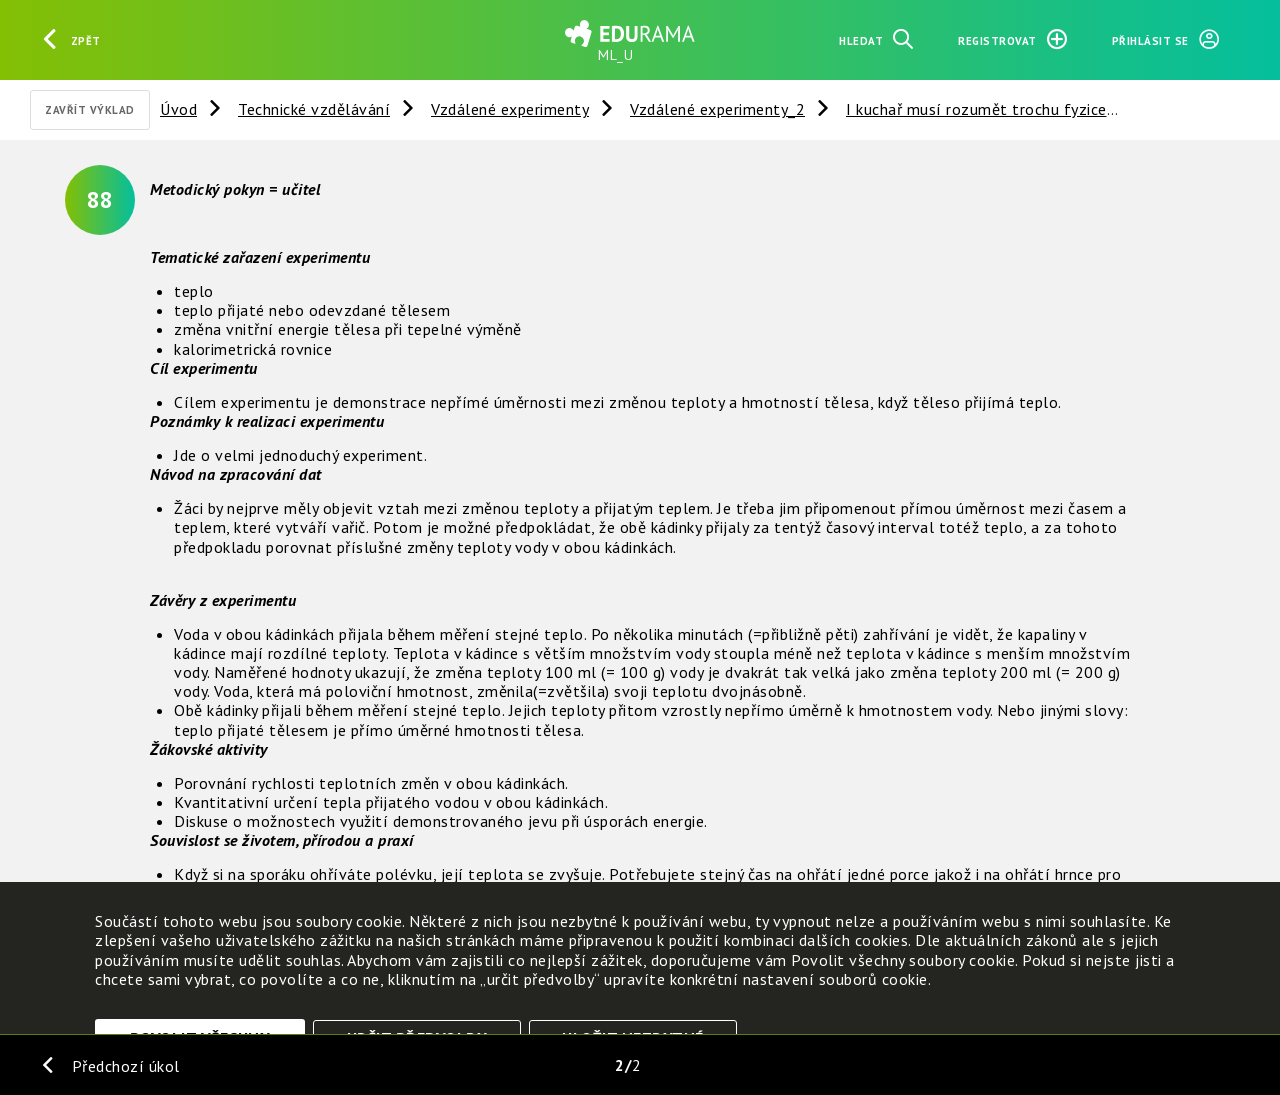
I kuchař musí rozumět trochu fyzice (976, 109)
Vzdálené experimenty (510, 109)
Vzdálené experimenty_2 (717, 109)
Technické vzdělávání (314, 109)
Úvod (178, 109)
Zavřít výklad (90, 110)
